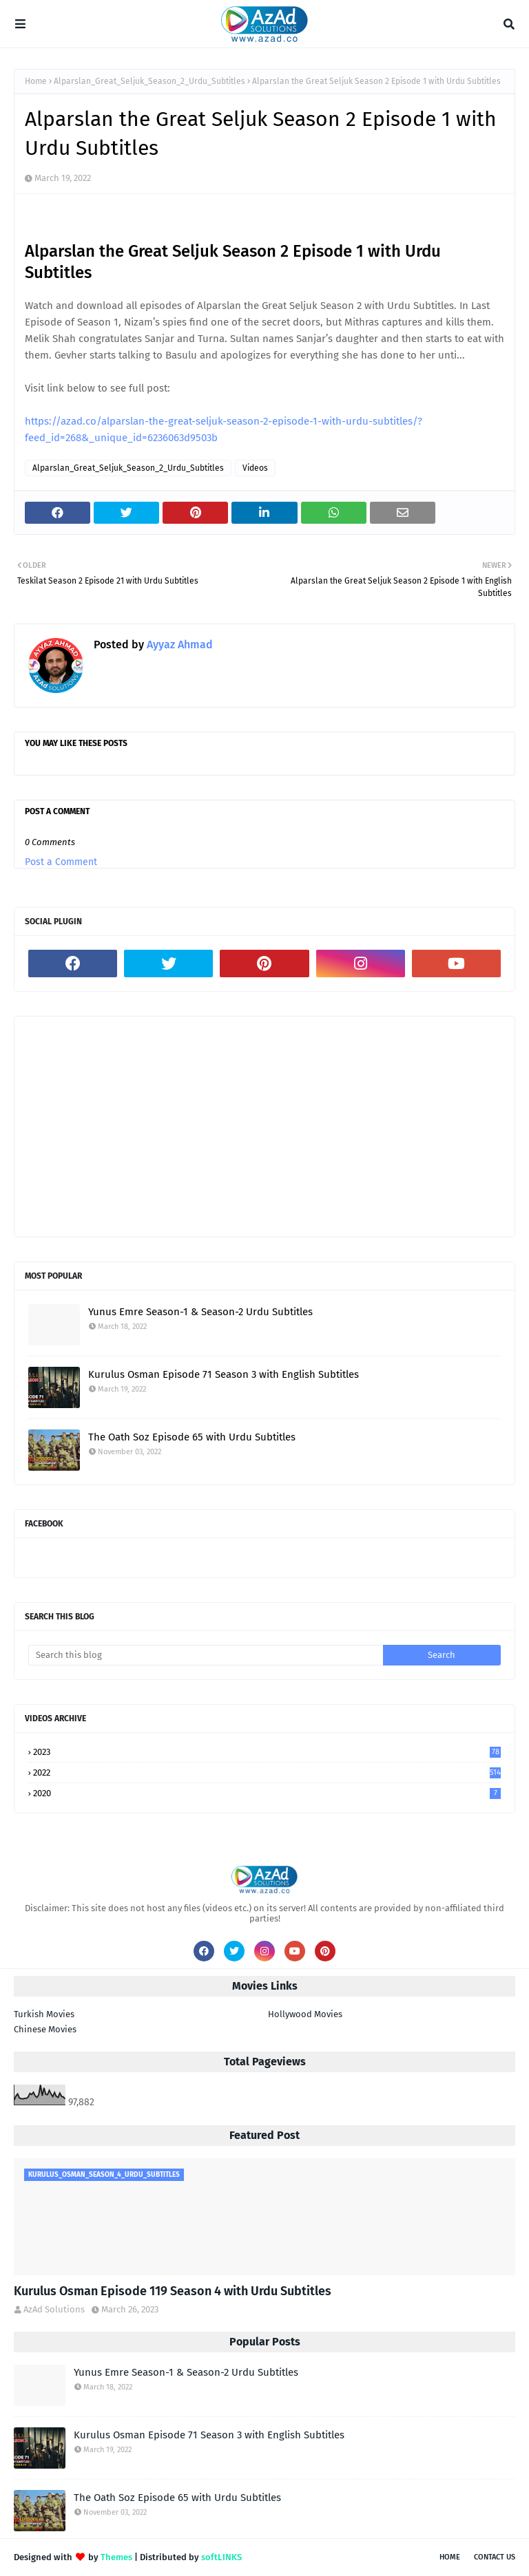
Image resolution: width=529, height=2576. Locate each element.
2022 (267, 1772)
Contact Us (494, 2557)
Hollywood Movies (305, 2014)
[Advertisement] (264, 1126)
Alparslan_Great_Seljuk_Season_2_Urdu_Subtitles (149, 81)
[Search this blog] (205, 1655)
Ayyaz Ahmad (178, 644)
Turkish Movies (44, 2014)
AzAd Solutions (54, 2309)
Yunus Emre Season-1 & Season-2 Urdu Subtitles (200, 1312)
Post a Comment (61, 862)
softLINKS (221, 2557)
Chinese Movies (45, 2029)
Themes (116, 2557)
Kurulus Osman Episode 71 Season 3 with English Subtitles (223, 1374)
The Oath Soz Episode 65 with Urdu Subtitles (191, 1437)
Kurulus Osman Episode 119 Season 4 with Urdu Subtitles (172, 2291)
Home (36, 81)
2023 (267, 1752)
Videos (255, 468)
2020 (267, 1793)
